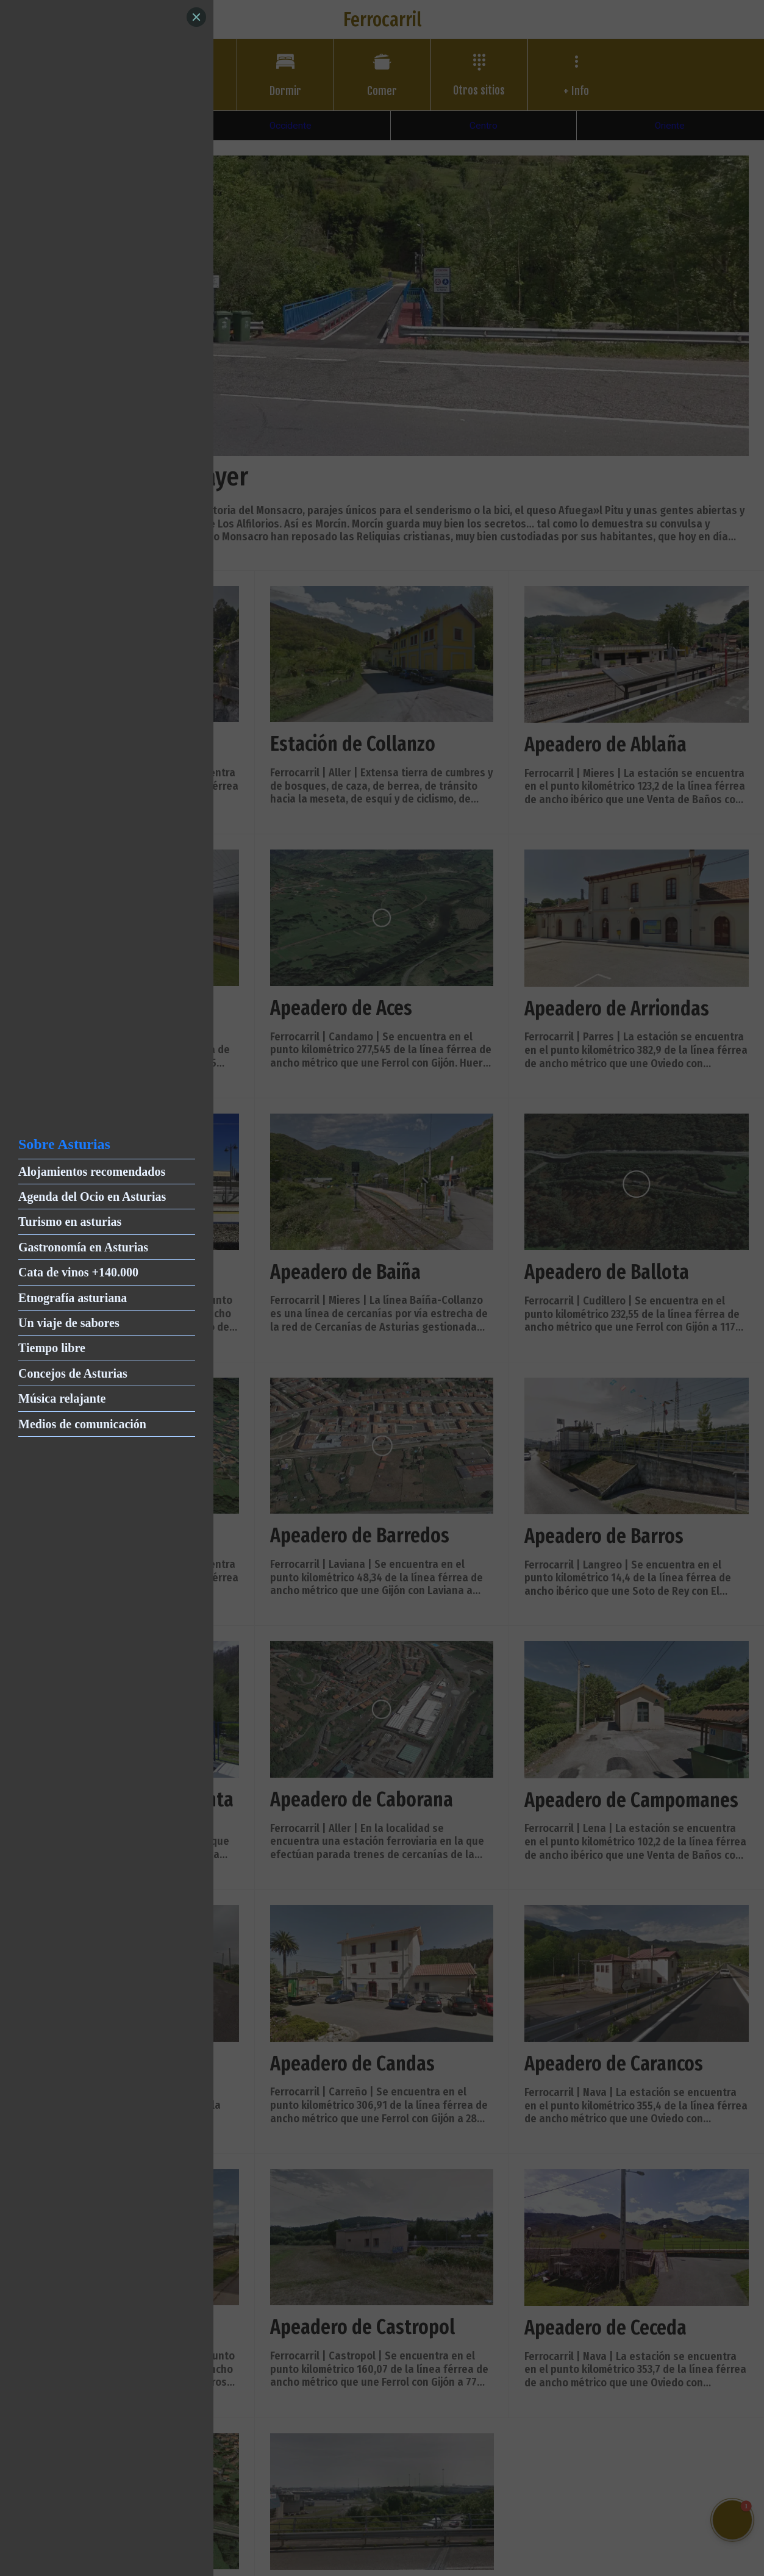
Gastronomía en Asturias (83, 1247)
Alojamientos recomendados (91, 1171)
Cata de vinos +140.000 (78, 1272)
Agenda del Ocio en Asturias (92, 1196)
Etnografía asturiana (72, 1297)
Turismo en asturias (69, 1221)
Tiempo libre (51, 1347)
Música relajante (62, 1398)
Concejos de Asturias (72, 1373)
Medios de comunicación (82, 1424)
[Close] (196, 17)
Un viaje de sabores (69, 1322)
